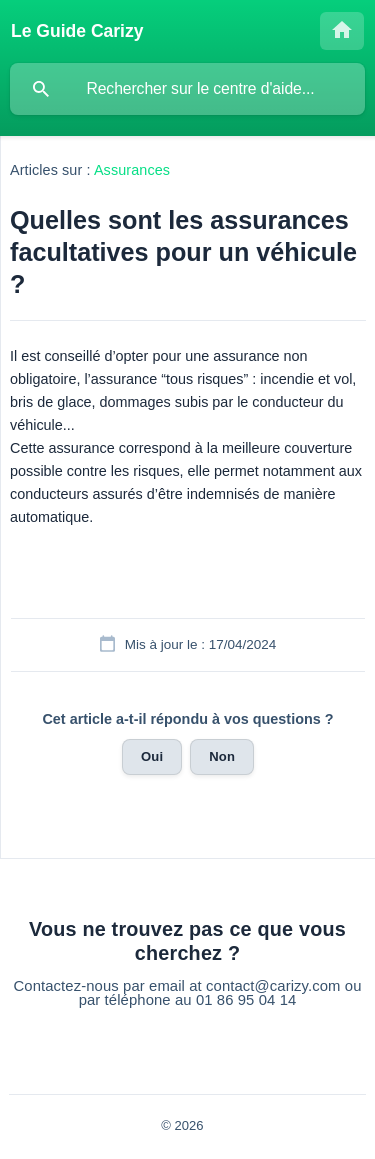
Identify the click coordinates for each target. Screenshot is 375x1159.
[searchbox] (187, 89)
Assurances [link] (132, 170)
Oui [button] (152, 756)
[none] (77, 31)
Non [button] (222, 756)
